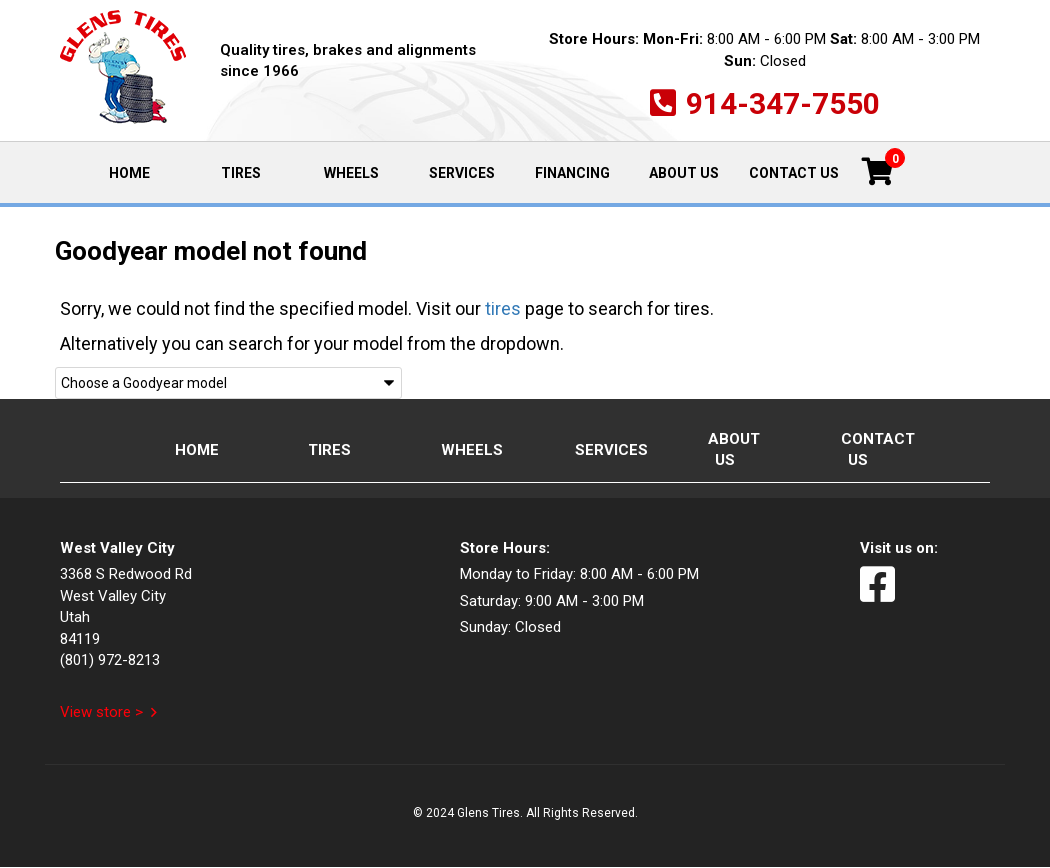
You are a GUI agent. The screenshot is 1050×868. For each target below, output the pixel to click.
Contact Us (794, 173)
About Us (684, 173)
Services (462, 173)
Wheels (351, 173)
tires (503, 308)
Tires (241, 173)
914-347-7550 (783, 103)
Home (146, 171)
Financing (572, 173)
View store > (101, 712)
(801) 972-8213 (110, 660)
